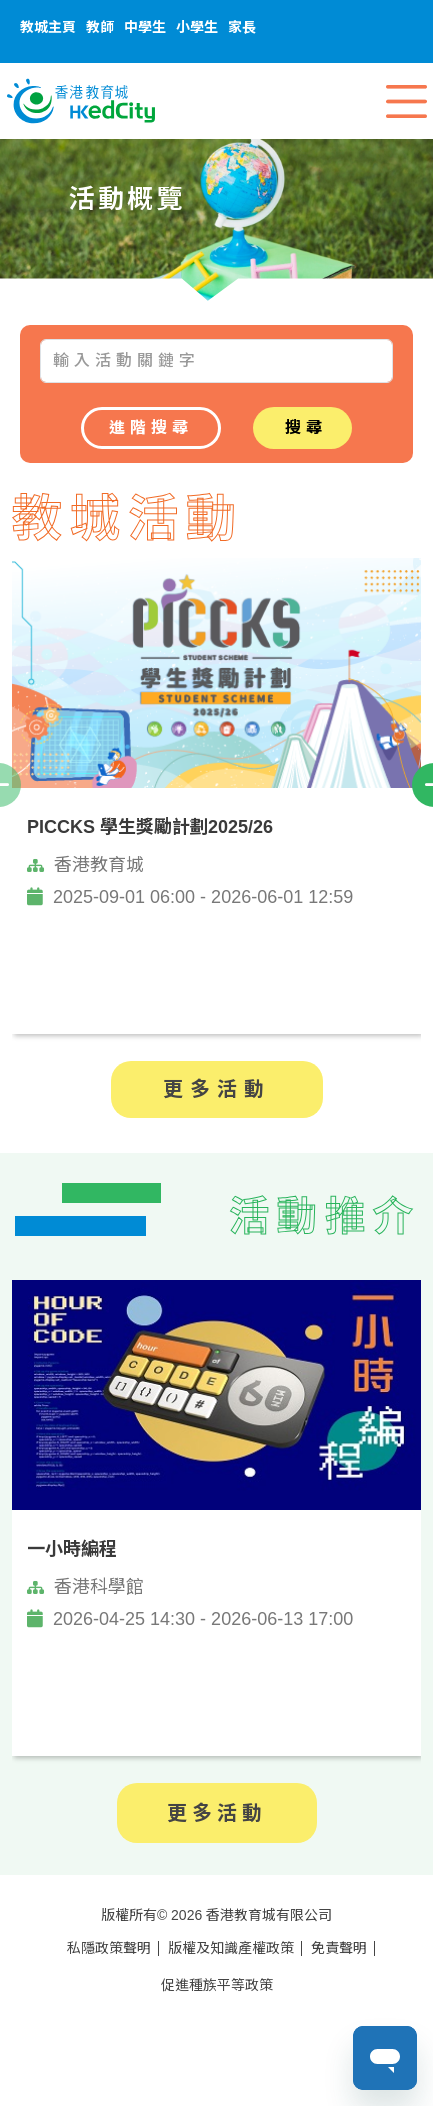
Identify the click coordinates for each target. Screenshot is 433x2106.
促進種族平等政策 (217, 1985)
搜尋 (306, 427)
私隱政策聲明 (109, 1948)
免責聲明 (339, 1948)
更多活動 (217, 1089)
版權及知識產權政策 (231, 1948)
